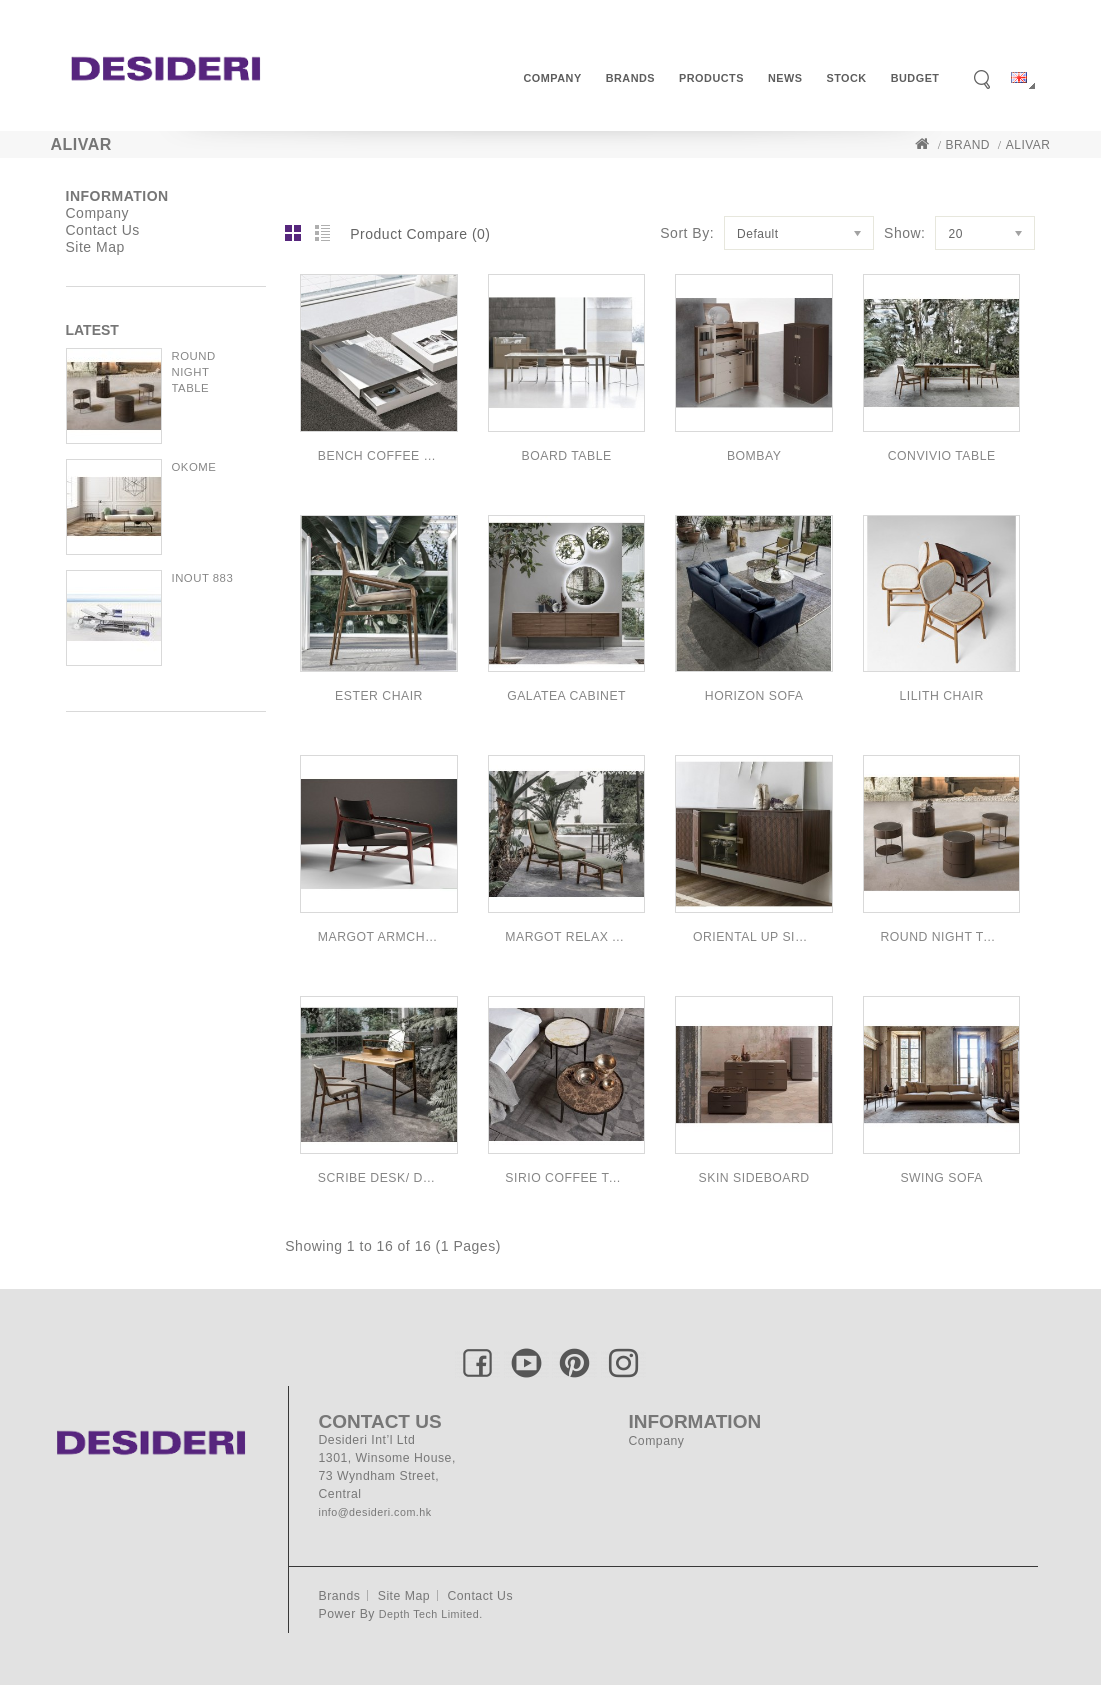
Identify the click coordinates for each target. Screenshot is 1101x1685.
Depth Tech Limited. (431, 1614)
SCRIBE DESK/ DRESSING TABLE (379, 1178)
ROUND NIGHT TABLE (194, 372)
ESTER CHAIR (379, 696)
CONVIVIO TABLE (942, 456)
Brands (630, 78)
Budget (915, 78)
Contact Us (103, 230)
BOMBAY (754, 456)
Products (711, 78)
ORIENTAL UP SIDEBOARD (754, 937)
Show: (904, 233)
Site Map (95, 247)
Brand (968, 145)
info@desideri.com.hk (375, 1512)
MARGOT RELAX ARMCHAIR (566, 937)
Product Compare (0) (420, 234)
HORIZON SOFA (754, 696)
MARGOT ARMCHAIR (379, 937)
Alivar (1028, 145)
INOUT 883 (203, 578)
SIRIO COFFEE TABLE (566, 1178)
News (785, 78)
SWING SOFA (941, 1178)
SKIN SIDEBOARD (754, 1178)
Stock (846, 78)
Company (553, 78)
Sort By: (687, 233)
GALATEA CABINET (566, 696)
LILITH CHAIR (942, 696)
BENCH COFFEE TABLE (379, 456)
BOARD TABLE (567, 456)
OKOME (194, 467)
